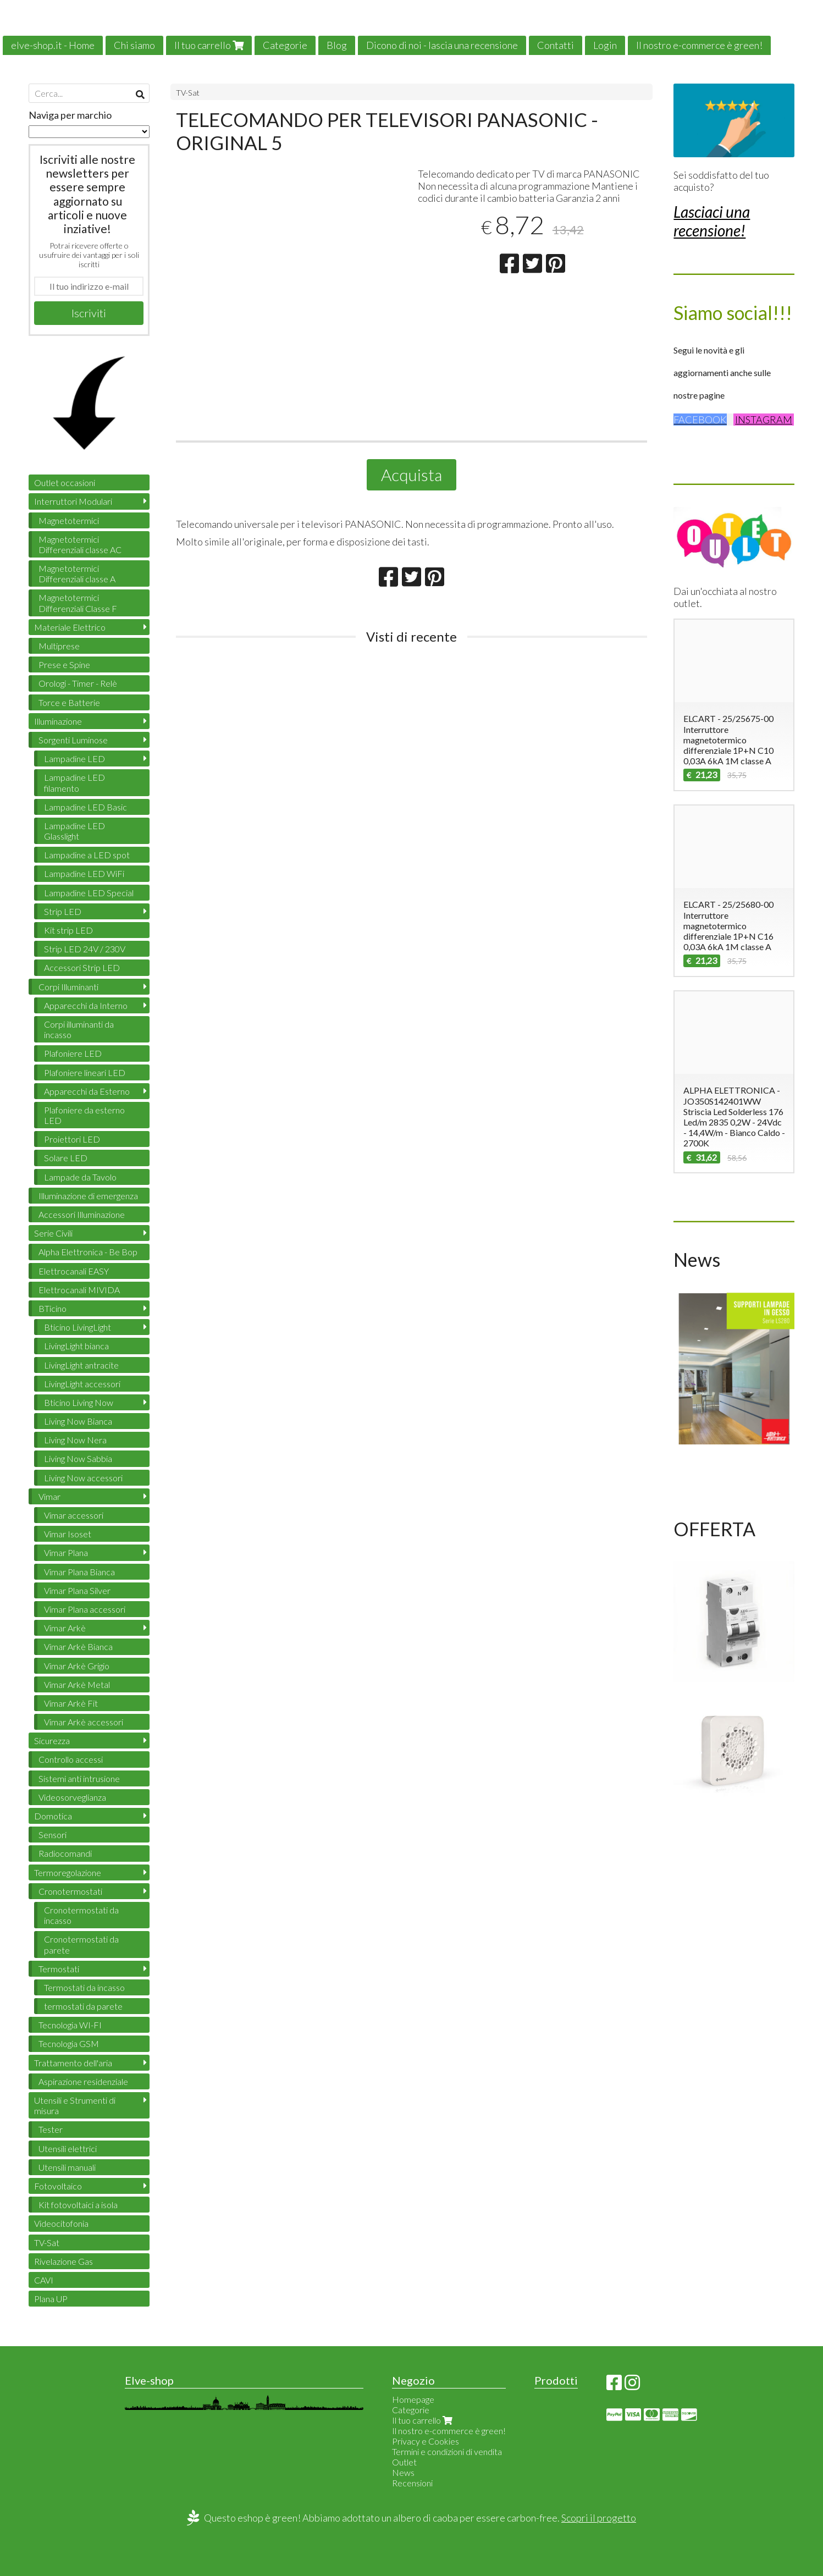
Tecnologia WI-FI (70, 2025)
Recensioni (412, 2483)
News (403, 2472)
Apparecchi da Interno (86, 1005)
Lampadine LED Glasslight (74, 830)
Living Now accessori (83, 1477)
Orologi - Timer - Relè (77, 683)
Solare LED (65, 1157)
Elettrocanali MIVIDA (79, 1289)
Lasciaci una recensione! (711, 221)
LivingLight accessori (82, 1383)
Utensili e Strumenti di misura (74, 2105)
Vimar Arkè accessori (83, 1722)
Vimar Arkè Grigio (76, 1666)
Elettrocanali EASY (73, 1271)
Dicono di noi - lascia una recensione (442, 45)
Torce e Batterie (69, 702)
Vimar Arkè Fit (71, 1703)
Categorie (285, 45)
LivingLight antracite (81, 1365)
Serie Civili (53, 1233)
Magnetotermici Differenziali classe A (76, 573)
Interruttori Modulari (73, 501)
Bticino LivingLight (77, 1327)
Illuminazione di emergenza (88, 1195)
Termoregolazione (67, 1872)
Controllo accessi (70, 1759)
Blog (337, 45)
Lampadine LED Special (89, 892)
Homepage (413, 2399)
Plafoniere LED (73, 1053)
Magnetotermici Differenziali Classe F (77, 602)
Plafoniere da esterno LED (84, 1115)
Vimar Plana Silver (77, 1590)
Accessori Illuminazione (81, 1214)
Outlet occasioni (64, 482)
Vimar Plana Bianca (79, 1571)
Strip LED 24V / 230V (84, 949)
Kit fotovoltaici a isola (78, 2204)
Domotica (53, 1816)
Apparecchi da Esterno (87, 1091)
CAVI (43, 2280)
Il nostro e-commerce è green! (699, 45)
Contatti (555, 45)
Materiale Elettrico (70, 627)
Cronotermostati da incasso (81, 1915)
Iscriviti (88, 312)
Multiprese (59, 646)
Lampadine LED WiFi (84, 873)
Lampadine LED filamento (74, 782)
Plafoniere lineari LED (84, 1072)
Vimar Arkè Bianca (78, 1646)
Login (605, 45)
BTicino (52, 1308)
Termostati (58, 1968)
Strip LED (62, 911)
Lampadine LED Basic (85, 807)
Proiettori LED (72, 1139)
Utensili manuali (67, 2167)
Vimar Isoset (67, 1534)
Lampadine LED (74, 758)
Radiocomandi (65, 1853)
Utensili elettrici (67, 2148)
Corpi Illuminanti (68, 986)
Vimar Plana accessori (84, 1609)
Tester (50, 2129)
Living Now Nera (75, 1440)
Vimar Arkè (65, 1628)
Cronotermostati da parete (81, 1944)
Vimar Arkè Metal (77, 1684)
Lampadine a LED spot (87, 855)
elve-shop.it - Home (53, 45)
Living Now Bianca (78, 1421)
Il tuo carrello (209, 45)
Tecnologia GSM (68, 2043)
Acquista (411, 474)
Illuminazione (58, 721)
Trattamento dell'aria (73, 2063)
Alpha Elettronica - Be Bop (87, 1251)
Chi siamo (134, 45)
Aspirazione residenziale (83, 2081)
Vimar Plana (66, 1552)
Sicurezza (52, 1740)
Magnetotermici (68, 520)
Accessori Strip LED (82, 967)
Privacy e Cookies (425, 2441)
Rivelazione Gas (63, 2261)
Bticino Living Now (78, 1402)
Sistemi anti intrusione (79, 1778)
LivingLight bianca (76, 1346)
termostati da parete (83, 2006)
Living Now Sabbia (78, 1458)
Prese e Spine (64, 664)
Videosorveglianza (72, 1797)
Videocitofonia (61, 2223)
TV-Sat (188, 92)
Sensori (52, 1834)
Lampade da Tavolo (80, 1177)
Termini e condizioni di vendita (447, 2451)
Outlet (404, 2462)
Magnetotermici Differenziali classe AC (79, 544)
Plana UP (51, 2298)
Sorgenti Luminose (73, 740)
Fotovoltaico (58, 2186)
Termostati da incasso (84, 1987)
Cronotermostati (70, 1891)
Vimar (49, 1496)
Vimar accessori (73, 1515)
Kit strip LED (68, 930)
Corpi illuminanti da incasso (79, 1029)
